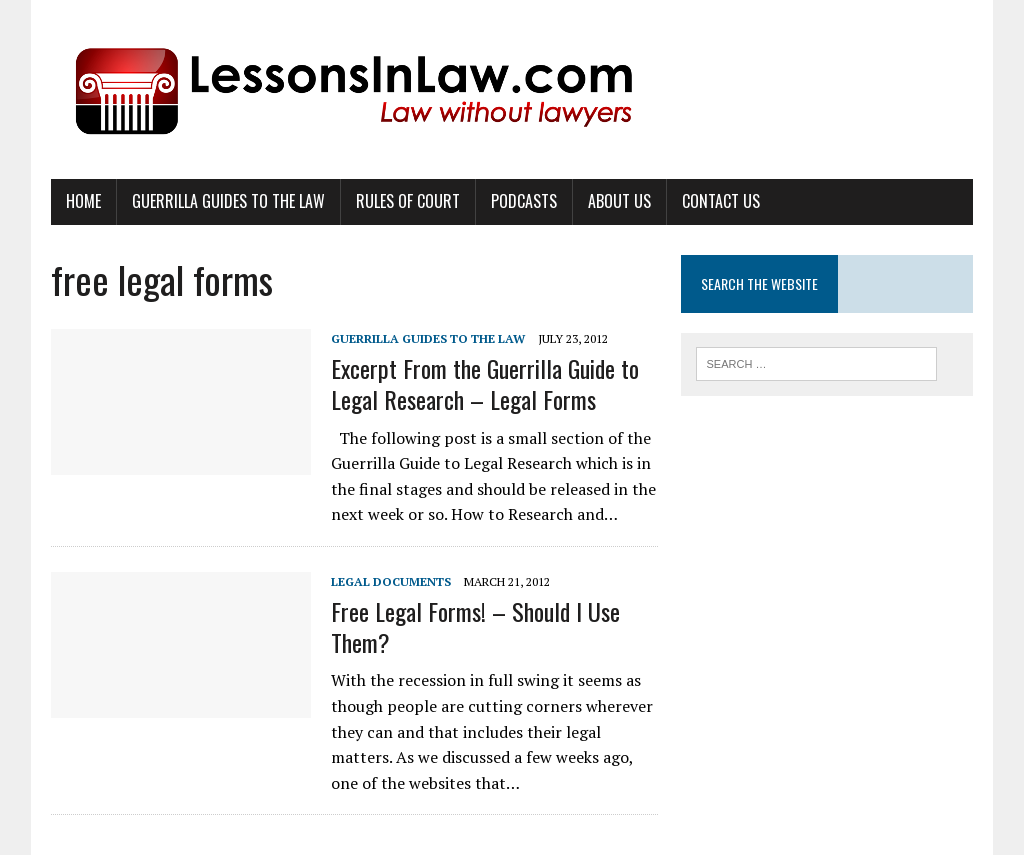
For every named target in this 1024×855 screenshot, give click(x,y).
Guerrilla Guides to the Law (228, 201)
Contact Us (721, 201)
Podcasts (524, 201)
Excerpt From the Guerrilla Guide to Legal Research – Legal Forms (485, 383)
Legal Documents (391, 581)
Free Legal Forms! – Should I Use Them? (475, 626)
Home (83, 201)
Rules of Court (408, 201)
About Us (619, 201)
